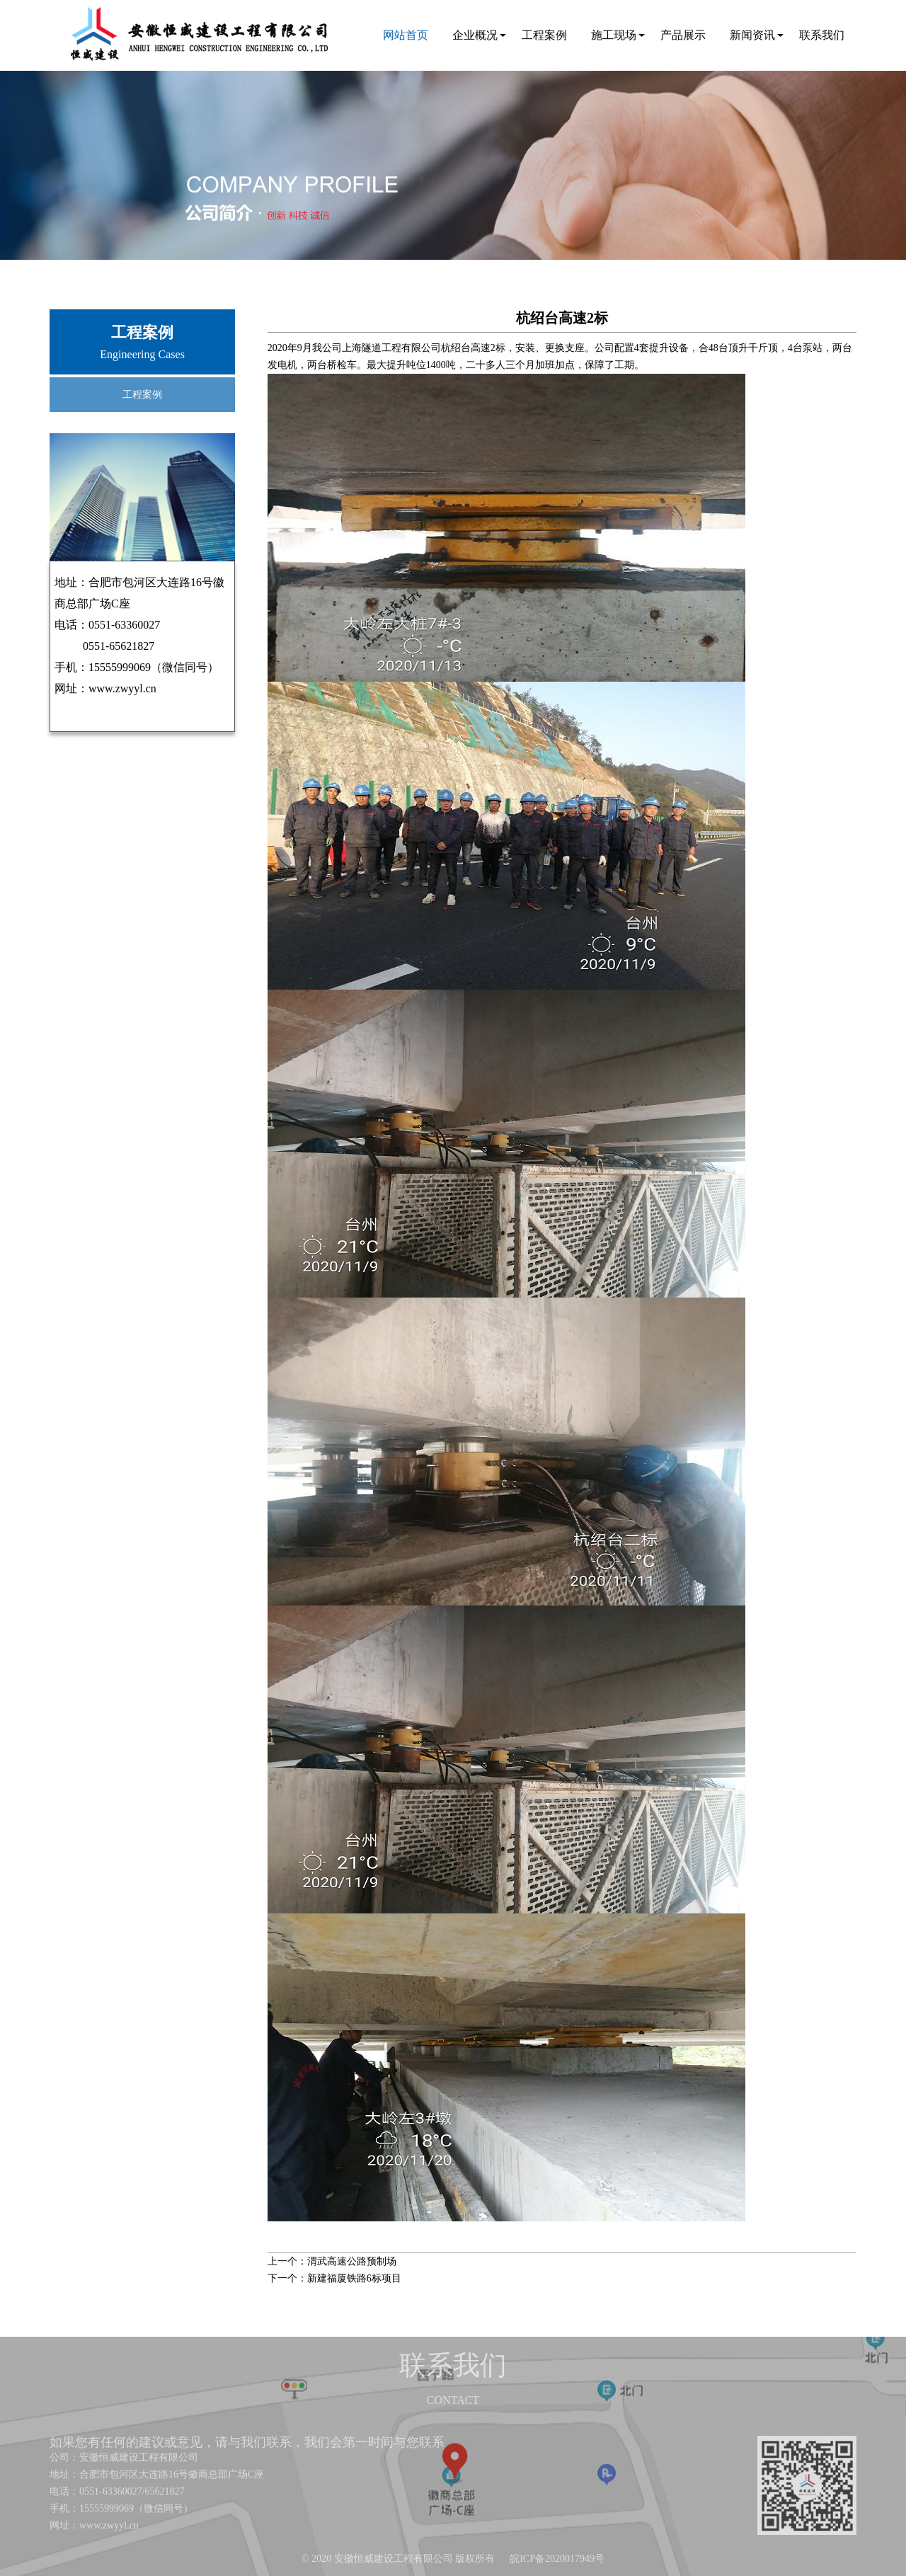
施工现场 (613, 35)
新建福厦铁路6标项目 (354, 2278)
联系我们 (821, 35)
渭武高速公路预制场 (351, 2261)
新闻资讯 (752, 35)
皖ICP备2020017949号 (557, 2558)
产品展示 (683, 35)
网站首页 (405, 35)
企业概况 (475, 35)
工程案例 (544, 35)
